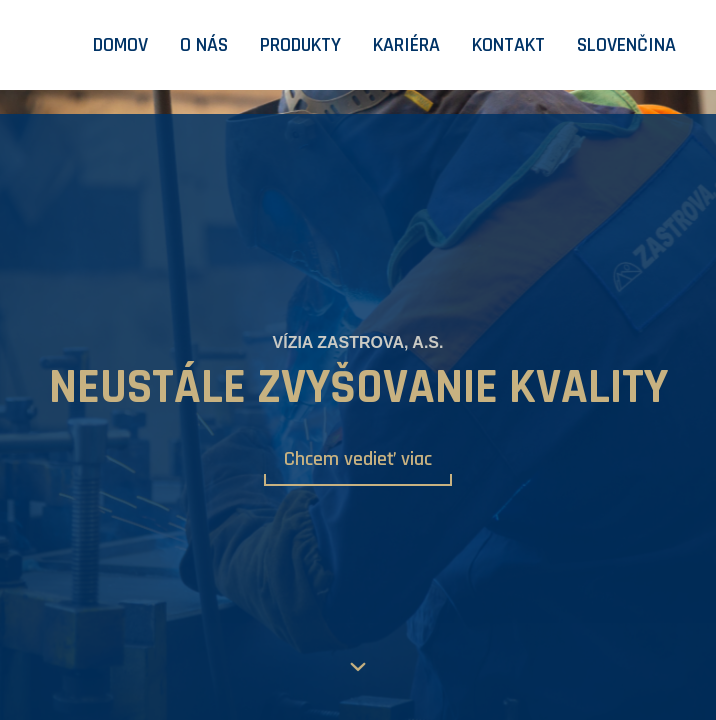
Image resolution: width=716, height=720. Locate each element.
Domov (120, 45)
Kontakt (508, 45)
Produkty (300, 45)
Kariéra (406, 45)
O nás (204, 45)
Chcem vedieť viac (358, 459)
